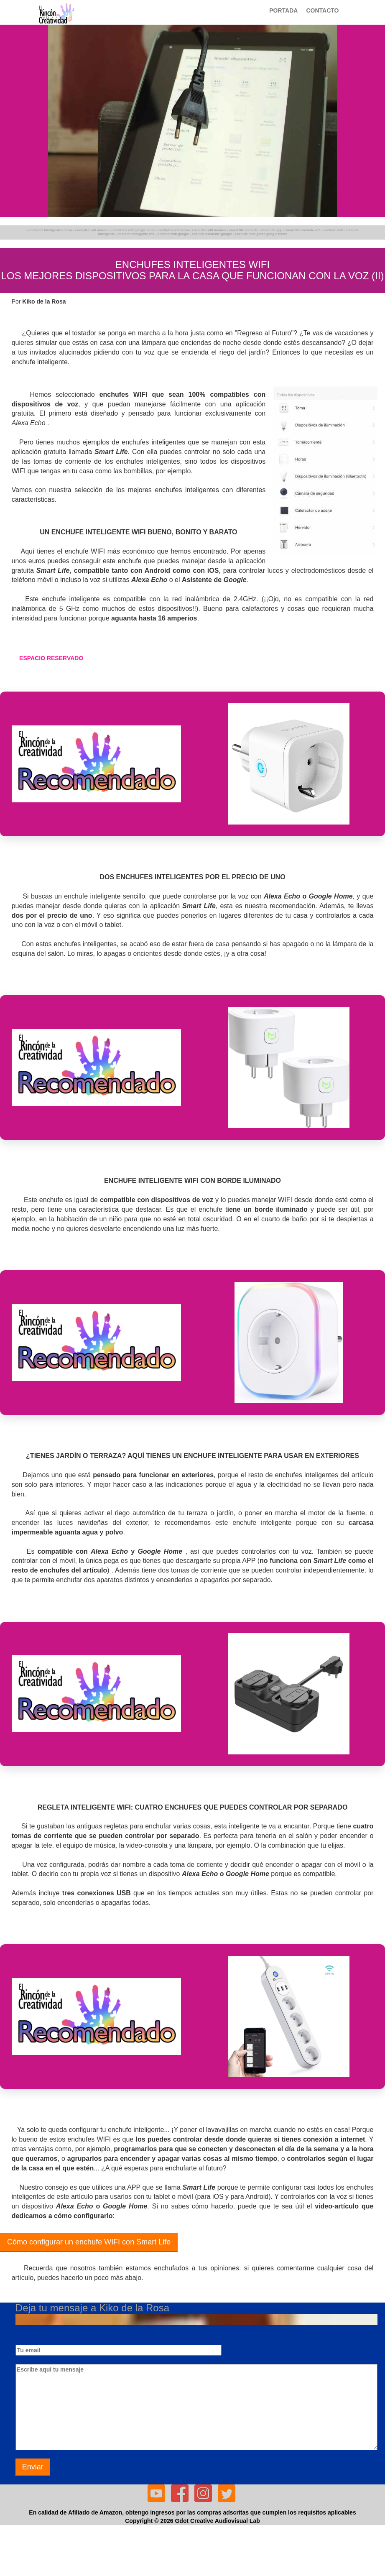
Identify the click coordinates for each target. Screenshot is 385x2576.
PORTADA (283, 10)
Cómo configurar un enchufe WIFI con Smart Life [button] (89, 2242)
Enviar (32, 2467)
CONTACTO (322, 10)
